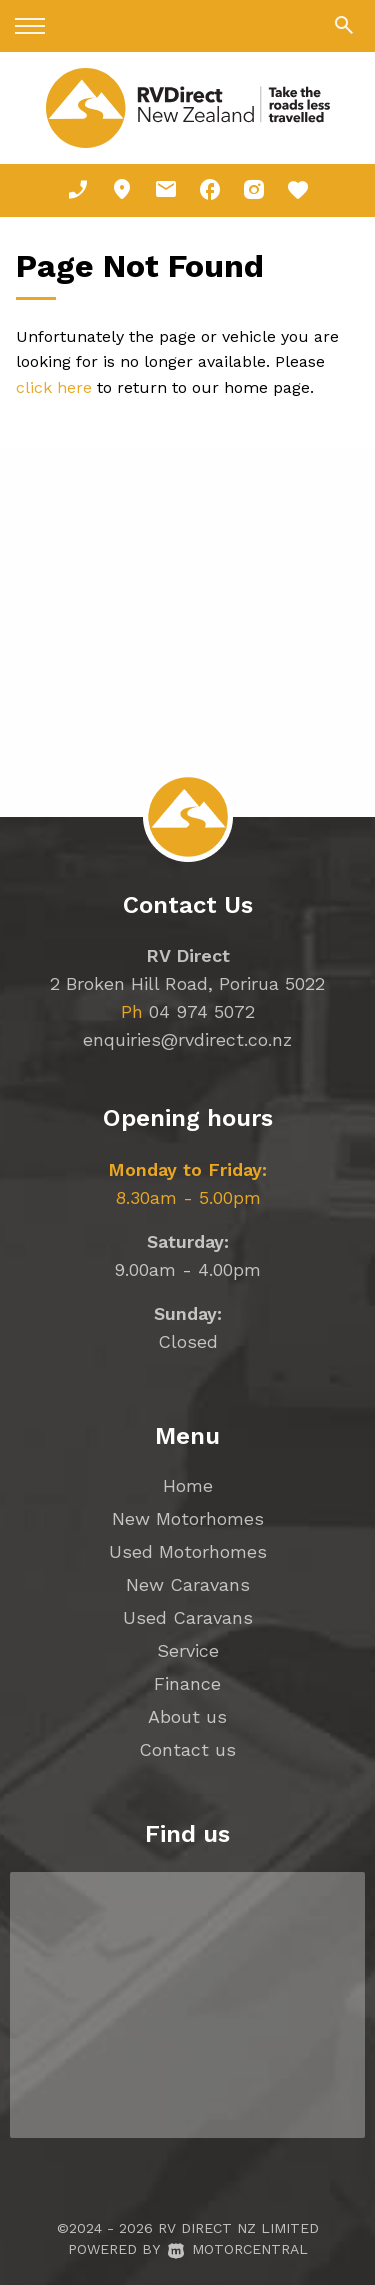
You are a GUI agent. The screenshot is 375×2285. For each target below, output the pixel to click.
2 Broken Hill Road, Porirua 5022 (187, 983)
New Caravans (188, 1584)
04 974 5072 (202, 1011)
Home (188, 1485)
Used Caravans (188, 1617)
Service (188, 1650)
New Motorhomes (188, 1518)
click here (54, 387)
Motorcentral (238, 2249)
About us (187, 1716)
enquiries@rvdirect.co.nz (187, 1039)
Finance (187, 1683)
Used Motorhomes (188, 1551)
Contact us (187, 1749)
